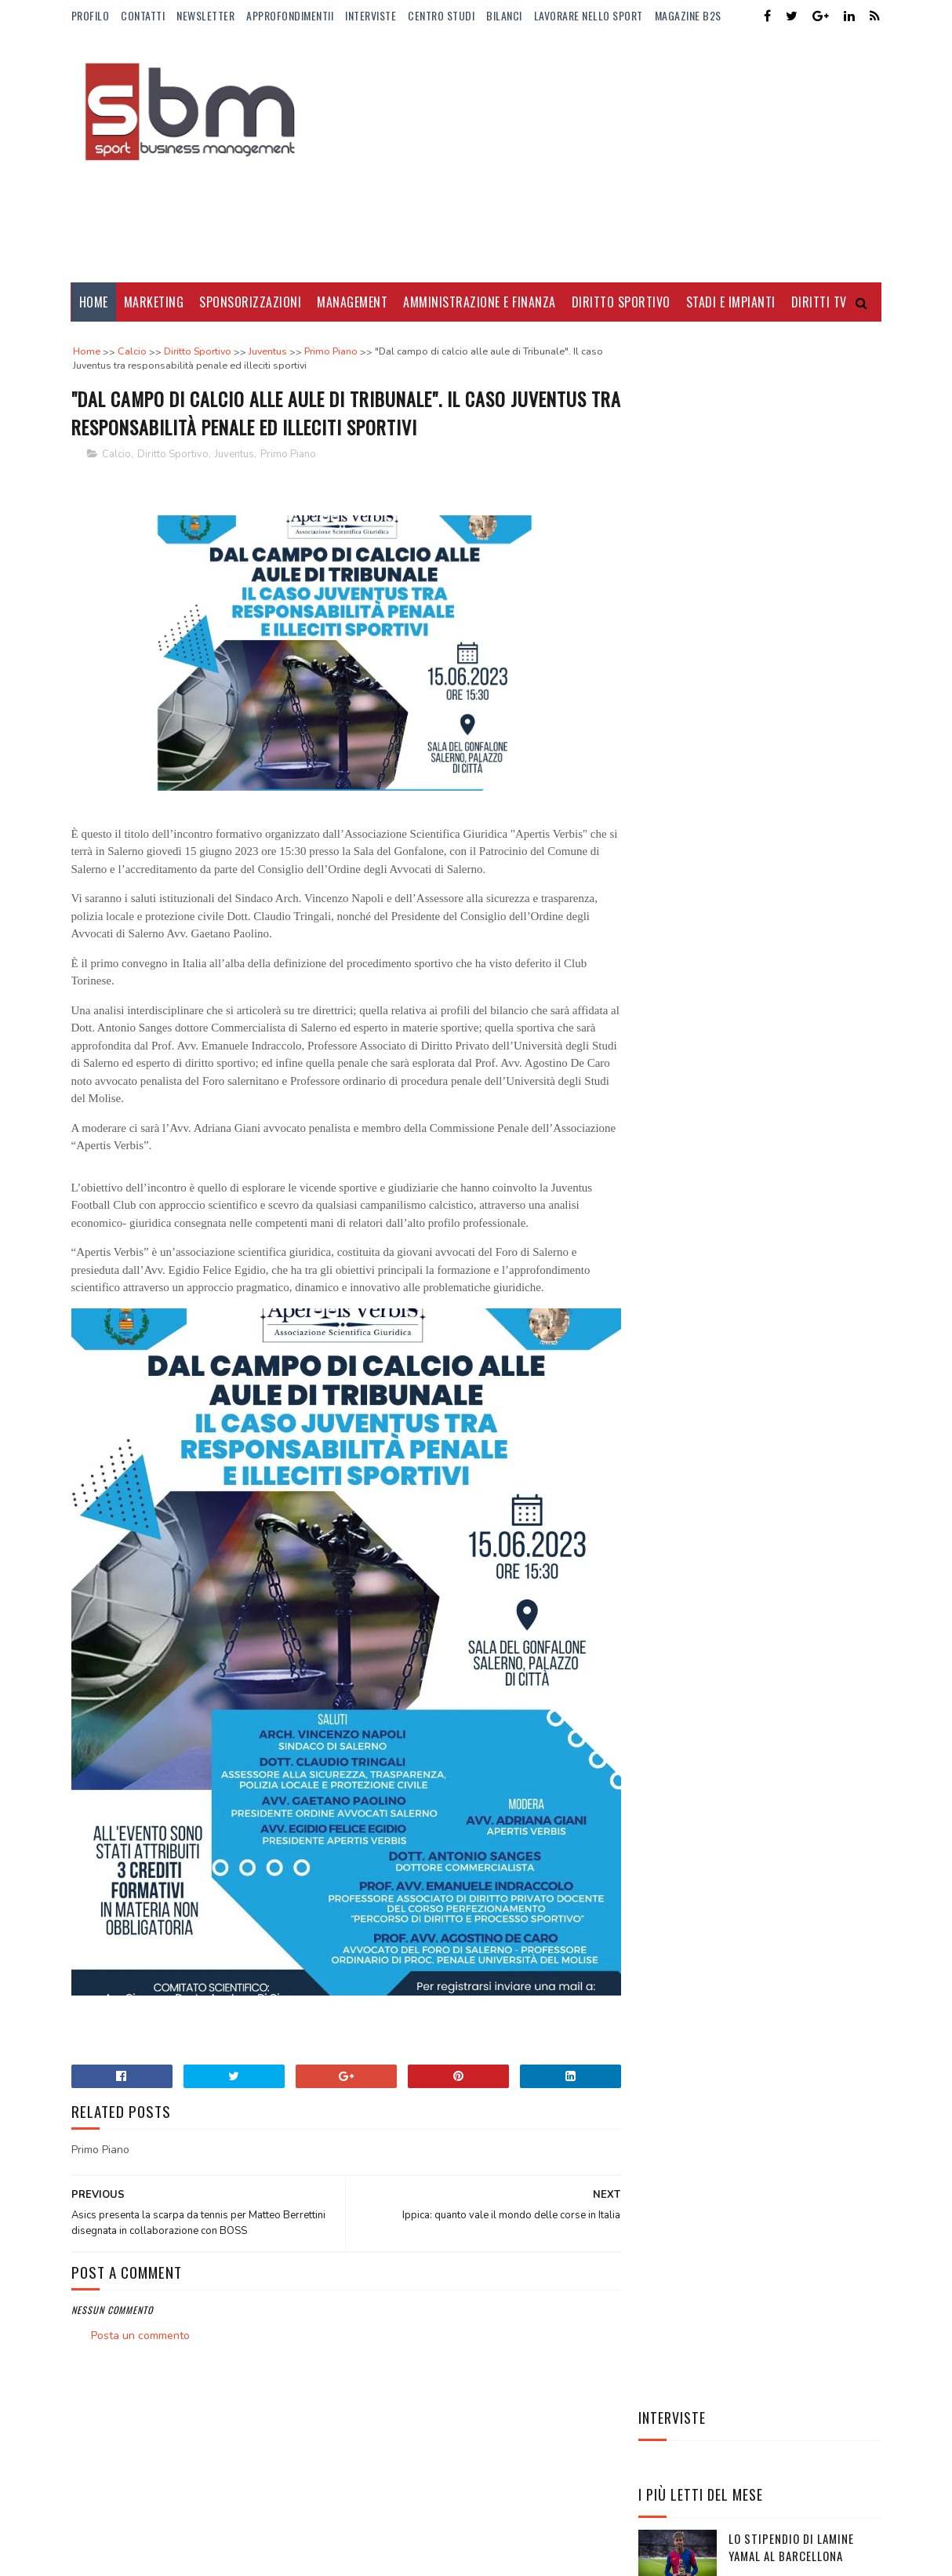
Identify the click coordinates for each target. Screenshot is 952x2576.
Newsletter (205, 15)
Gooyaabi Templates (285, 2541)
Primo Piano (288, 455)
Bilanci (504, 15)
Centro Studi (441, 15)
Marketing (154, 302)
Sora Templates (146, 2541)
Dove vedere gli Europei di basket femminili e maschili (803, 600)
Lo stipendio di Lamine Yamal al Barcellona (791, 520)
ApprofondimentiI (289, 15)
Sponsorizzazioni (250, 302)
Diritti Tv (819, 302)
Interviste (370, 15)
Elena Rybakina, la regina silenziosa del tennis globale (799, 973)
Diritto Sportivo (621, 302)
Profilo (90, 15)
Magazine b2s (688, 15)
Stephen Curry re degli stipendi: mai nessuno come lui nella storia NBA (801, 1044)
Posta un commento (140, 2318)
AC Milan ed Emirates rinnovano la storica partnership (790, 830)
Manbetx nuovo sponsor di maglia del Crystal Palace (798, 901)
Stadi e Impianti (731, 302)
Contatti (143, 15)
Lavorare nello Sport (588, 15)
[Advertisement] (596, 157)
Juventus (234, 455)
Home (93, 302)
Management (352, 302)
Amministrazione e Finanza (479, 302)
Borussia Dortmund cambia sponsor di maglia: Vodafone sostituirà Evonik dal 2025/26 (804, 681)
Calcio (116, 455)
